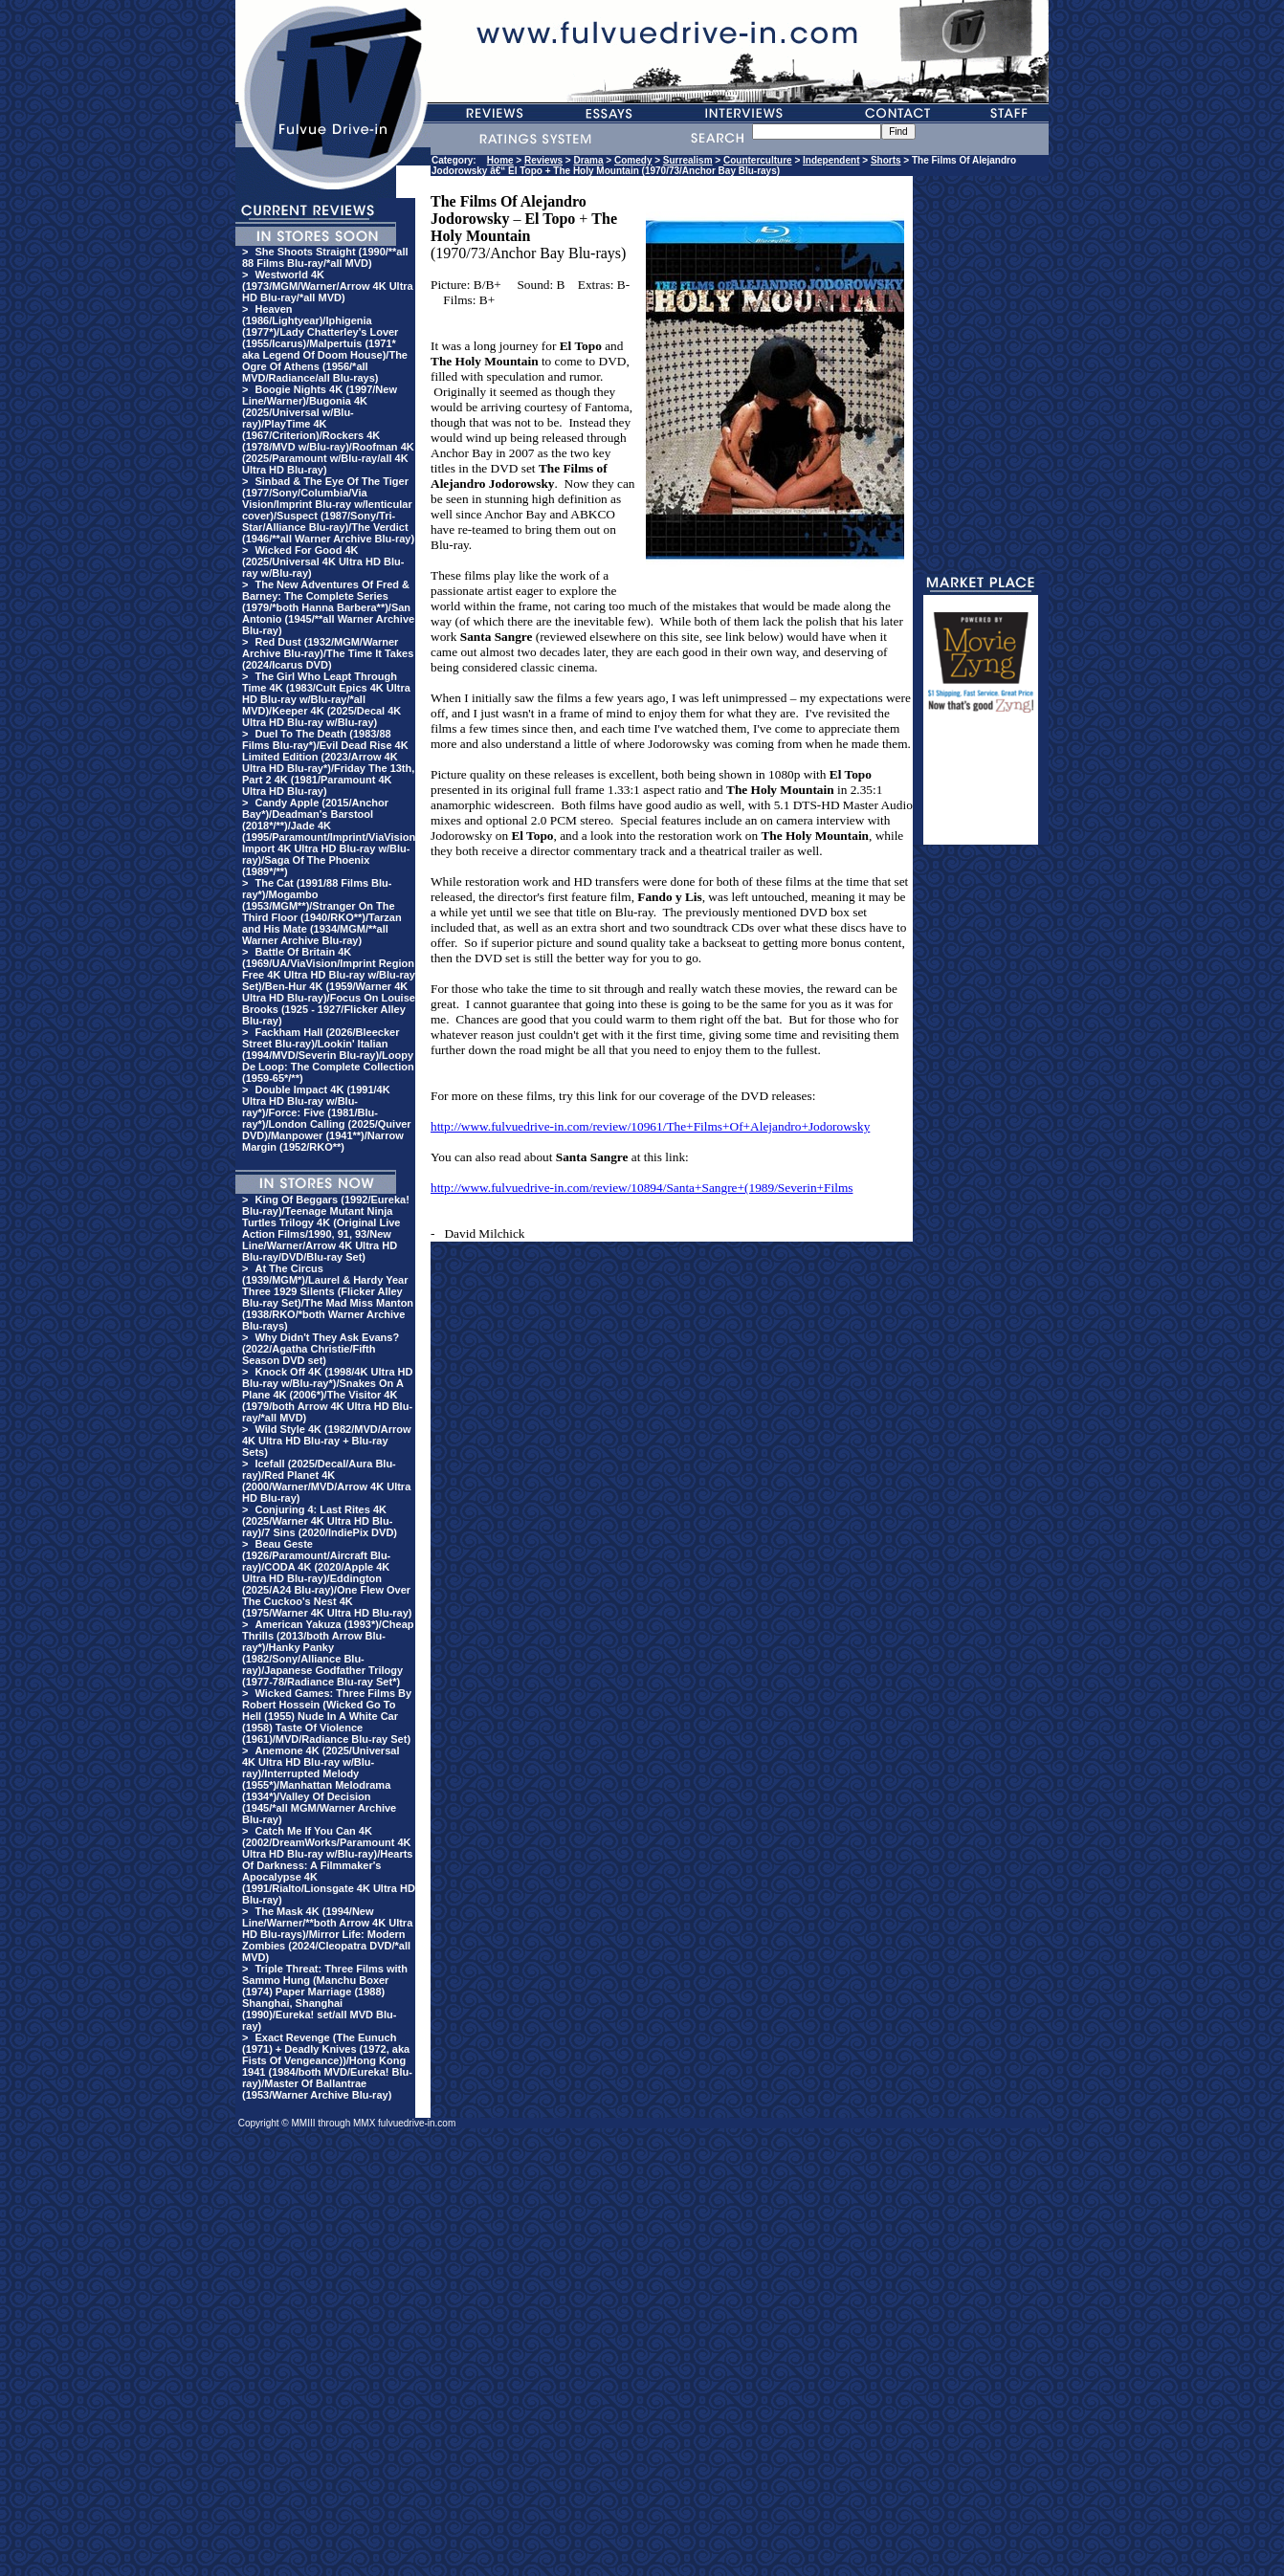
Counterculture (757, 160)
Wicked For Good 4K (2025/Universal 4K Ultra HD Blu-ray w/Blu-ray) (323, 561)
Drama (588, 160)
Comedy (633, 160)
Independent (831, 160)
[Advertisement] (980, 787)
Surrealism (688, 160)
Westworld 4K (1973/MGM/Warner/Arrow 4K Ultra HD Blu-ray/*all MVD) (327, 286)
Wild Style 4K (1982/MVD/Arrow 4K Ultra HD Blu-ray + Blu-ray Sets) (326, 1440)
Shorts (886, 160)
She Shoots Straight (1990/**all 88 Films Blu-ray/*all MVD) (325, 257)
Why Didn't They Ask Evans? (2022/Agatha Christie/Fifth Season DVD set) (320, 1349)
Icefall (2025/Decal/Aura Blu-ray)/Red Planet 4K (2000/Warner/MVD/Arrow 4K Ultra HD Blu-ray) (326, 1481)
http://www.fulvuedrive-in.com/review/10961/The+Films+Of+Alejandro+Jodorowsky (650, 1126)
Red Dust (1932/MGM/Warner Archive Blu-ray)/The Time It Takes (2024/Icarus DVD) (327, 653)
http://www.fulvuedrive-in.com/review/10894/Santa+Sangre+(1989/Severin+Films (641, 1187)
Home (500, 160)
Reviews (543, 160)
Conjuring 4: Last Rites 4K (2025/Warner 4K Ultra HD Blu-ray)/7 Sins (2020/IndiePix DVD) (319, 1521)
